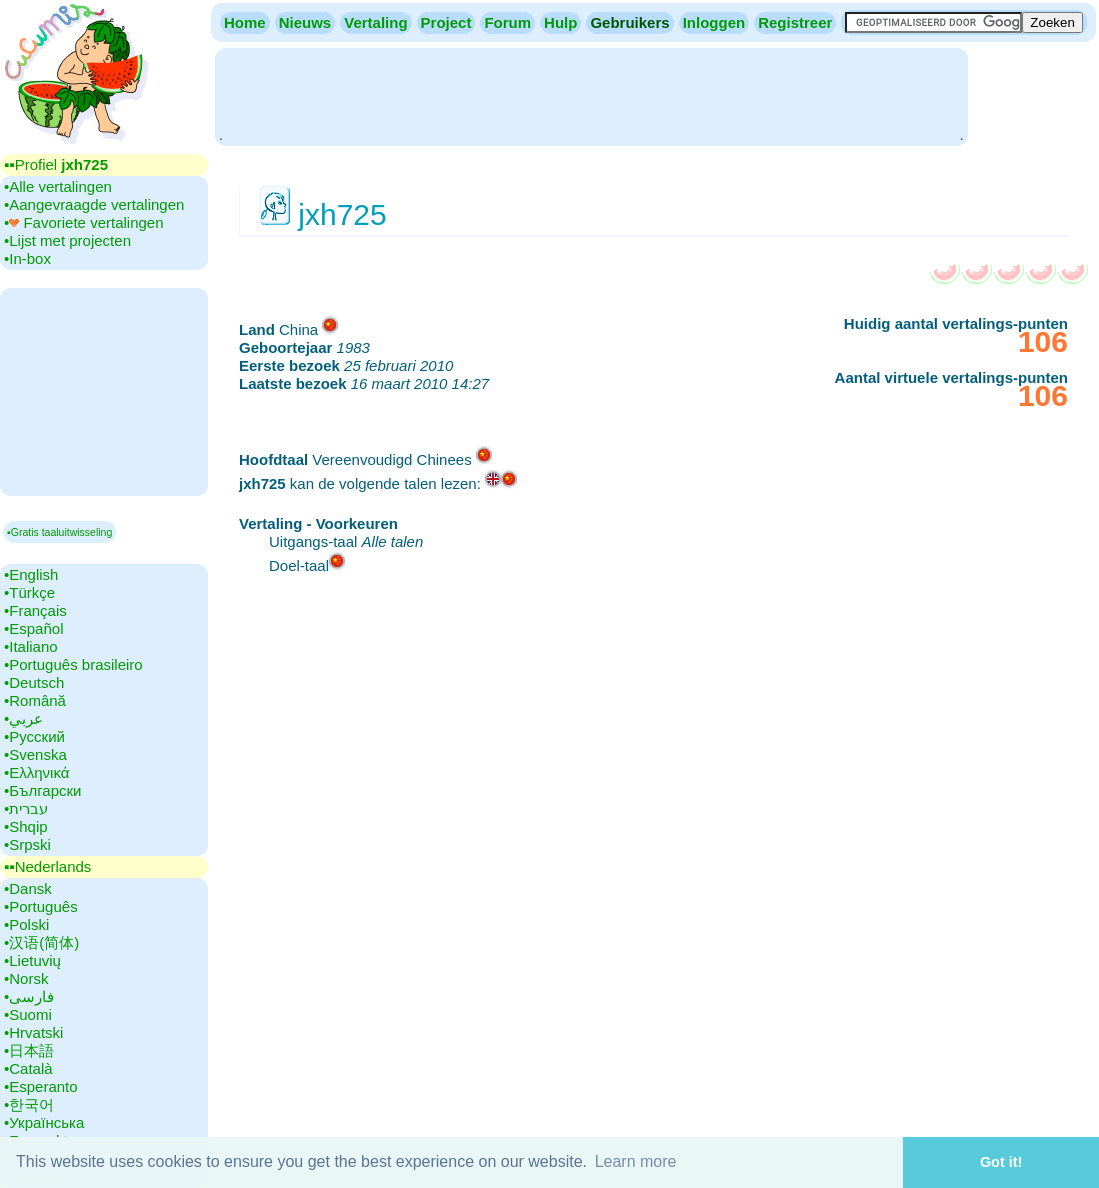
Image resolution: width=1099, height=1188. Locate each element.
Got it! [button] (1001, 1162)
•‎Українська (44, 1122)
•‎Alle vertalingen (58, 186)
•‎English (31, 574)
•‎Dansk (28, 888)
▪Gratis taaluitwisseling (59, 532)
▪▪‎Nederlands (47, 866)
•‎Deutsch (34, 682)
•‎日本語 (29, 1050)
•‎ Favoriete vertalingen (84, 222)
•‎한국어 (29, 1104)
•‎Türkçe (29, 592)
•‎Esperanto (41, 1086)
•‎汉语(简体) (41, 942)
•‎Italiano (31, 646)
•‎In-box (27, 258)
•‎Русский (34, 736)
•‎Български (43, 790)
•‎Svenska (35, 754)
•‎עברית (26, 808)
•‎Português (41, 906)
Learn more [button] (636, 1161)
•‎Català (28, 1068)
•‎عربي (23, 718)
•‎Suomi (28, 1014)
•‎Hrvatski (33, 1032)
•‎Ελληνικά (36, 772)
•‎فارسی (29, 996)
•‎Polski (26, 924)
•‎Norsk (26, 978)
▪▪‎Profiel (56, 164)
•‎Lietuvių (32, 960)
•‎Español (33, 628)
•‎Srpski (27, 844)
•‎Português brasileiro (73, 664)
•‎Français (35, 610)
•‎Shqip (26, 826)
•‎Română (35, 700)
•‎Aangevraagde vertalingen (94, 204)
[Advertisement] (591, 95)
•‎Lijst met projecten (67, 240)
